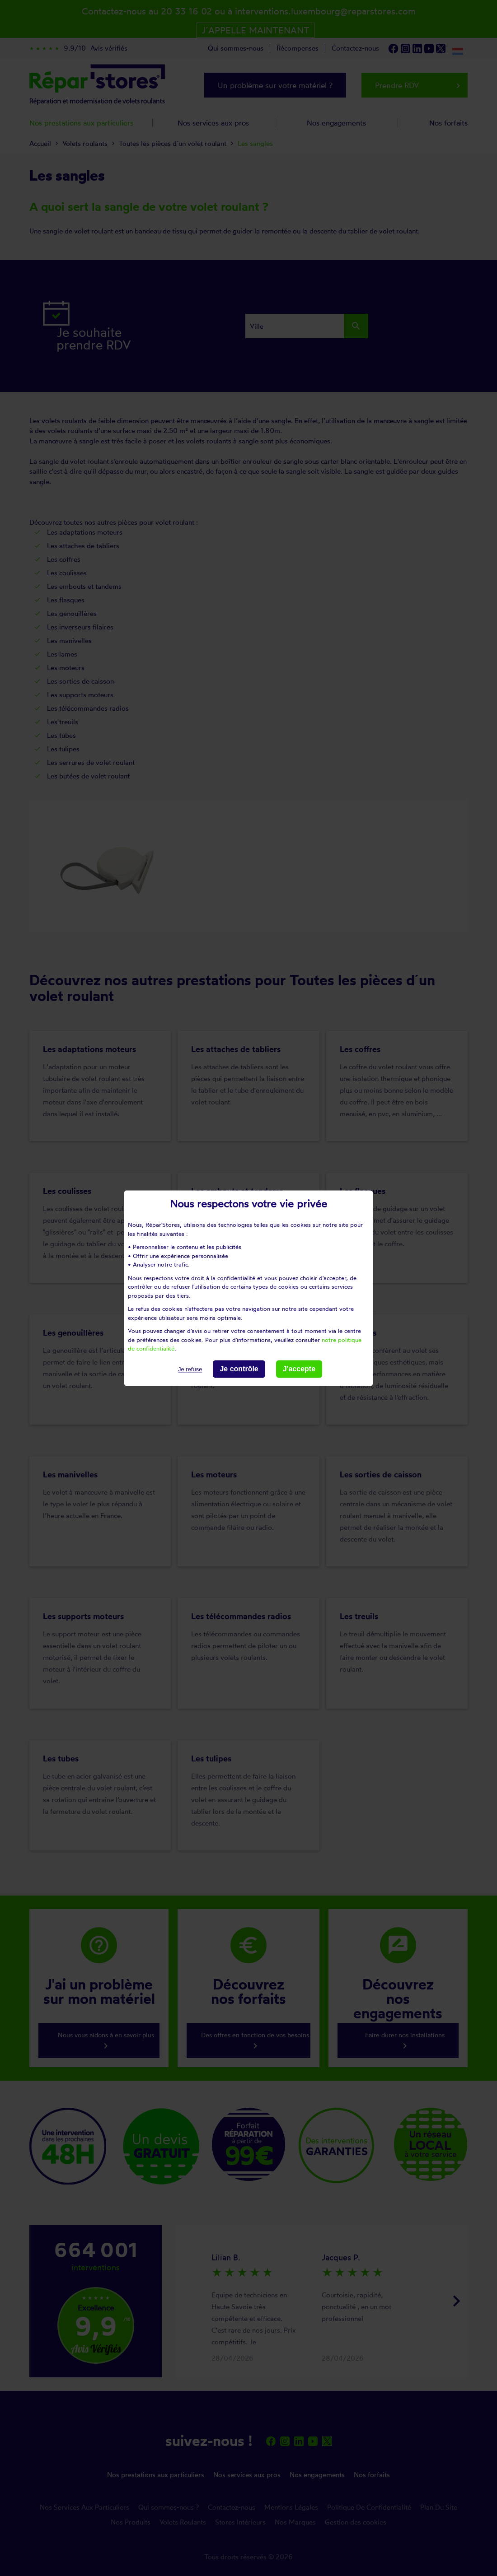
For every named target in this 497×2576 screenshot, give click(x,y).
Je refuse (190, 1369)
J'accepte (299, 1369)
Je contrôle (239, 1369)
